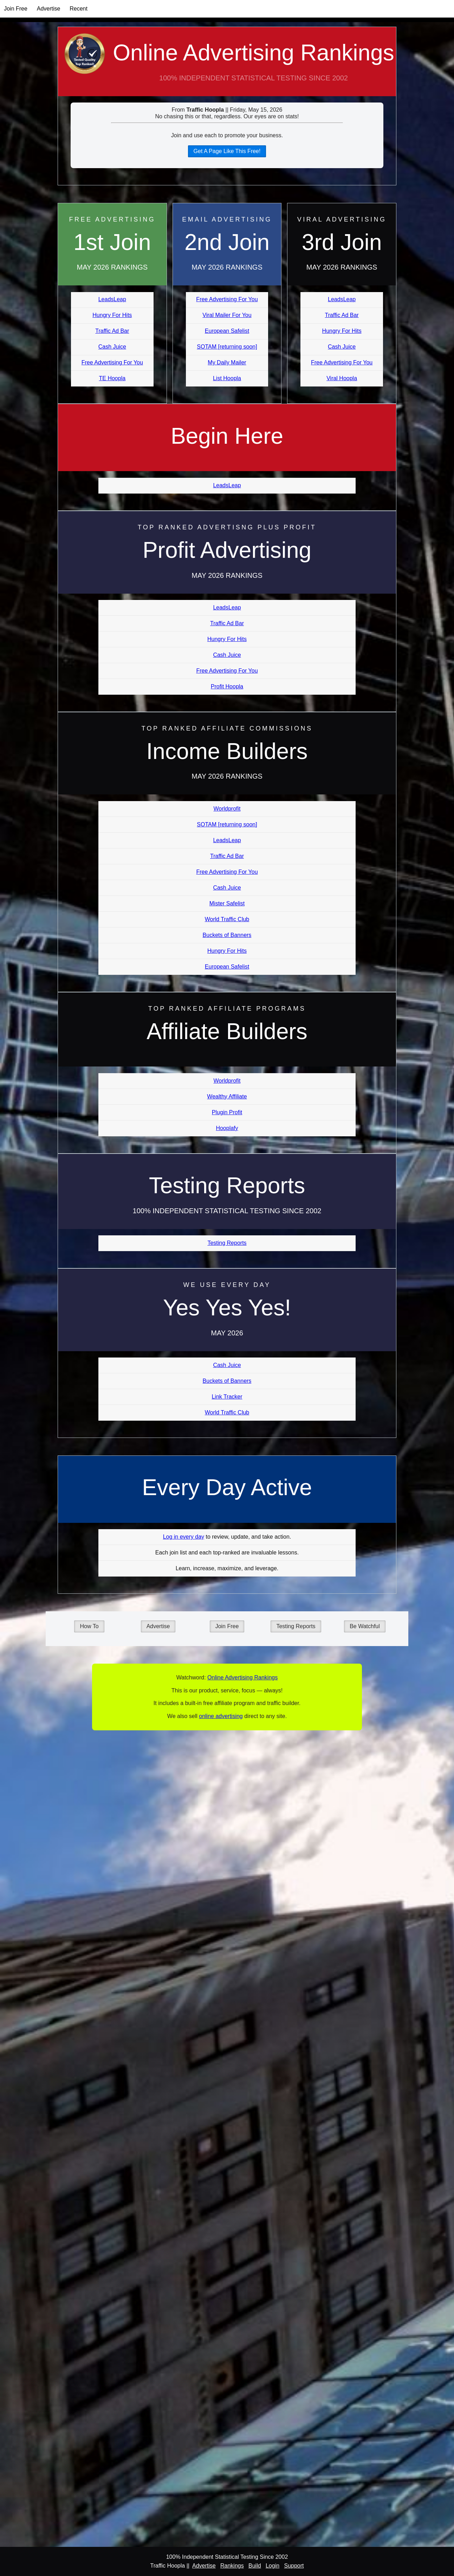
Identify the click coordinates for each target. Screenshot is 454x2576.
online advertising (221, 1716)
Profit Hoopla (227, 686)
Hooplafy (227, 1128)
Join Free (15, 9)
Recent (78, 9)
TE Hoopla (112, 378)
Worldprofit (226, 809)
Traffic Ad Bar (112, 331)
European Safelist (227, 331)
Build (254, 2566)
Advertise (48, 9)
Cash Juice (112, 347)
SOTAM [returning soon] (227, 347)
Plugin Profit (227, 1112)
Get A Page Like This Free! (227, 151)
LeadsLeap (112, 299)
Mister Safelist (227, 903)
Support (294, 2566)
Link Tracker (227, 1397)
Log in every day (183, 1537)
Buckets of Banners (227, 935)
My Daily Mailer (227, 362)
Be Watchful (365, 1626)
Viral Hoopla (341, 378)
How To (89, 1626)
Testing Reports (226, 1243)
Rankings (232, 2566)
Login (272, 2566)
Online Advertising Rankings (227, 68)
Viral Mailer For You (226, 315)
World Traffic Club (227, 919)
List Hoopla (227, 378)
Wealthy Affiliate (227, 1096)
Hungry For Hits (112, 315)
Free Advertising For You (112, 362)
